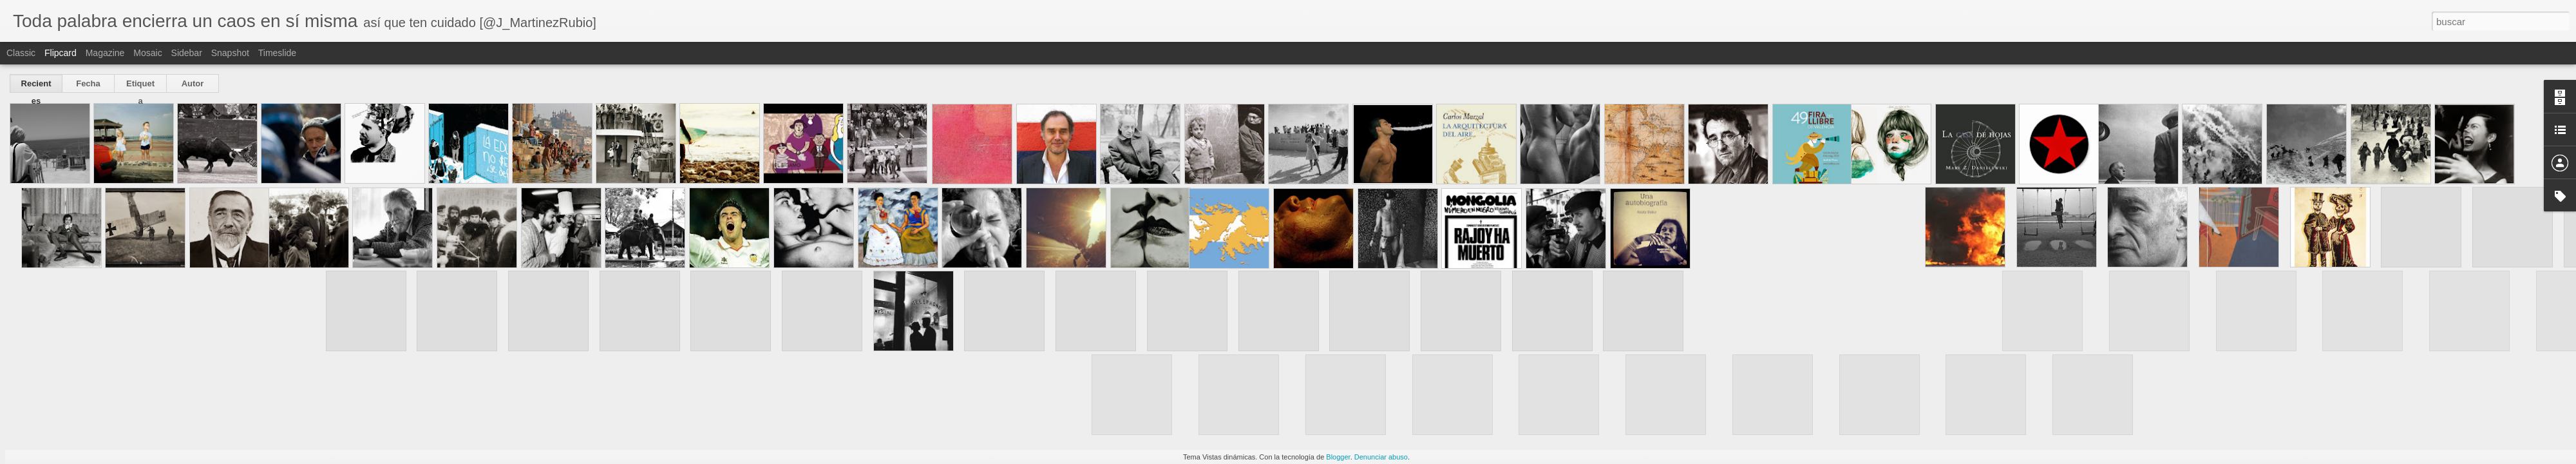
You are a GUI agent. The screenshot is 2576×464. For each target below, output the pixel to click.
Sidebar (186, 53)
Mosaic (147, 53)
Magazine (105, 53)
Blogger (1338, 457)
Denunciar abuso (1381, 457)
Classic (20, 53)
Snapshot (230, 53)
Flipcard (60, 53)
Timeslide (277, 53)
